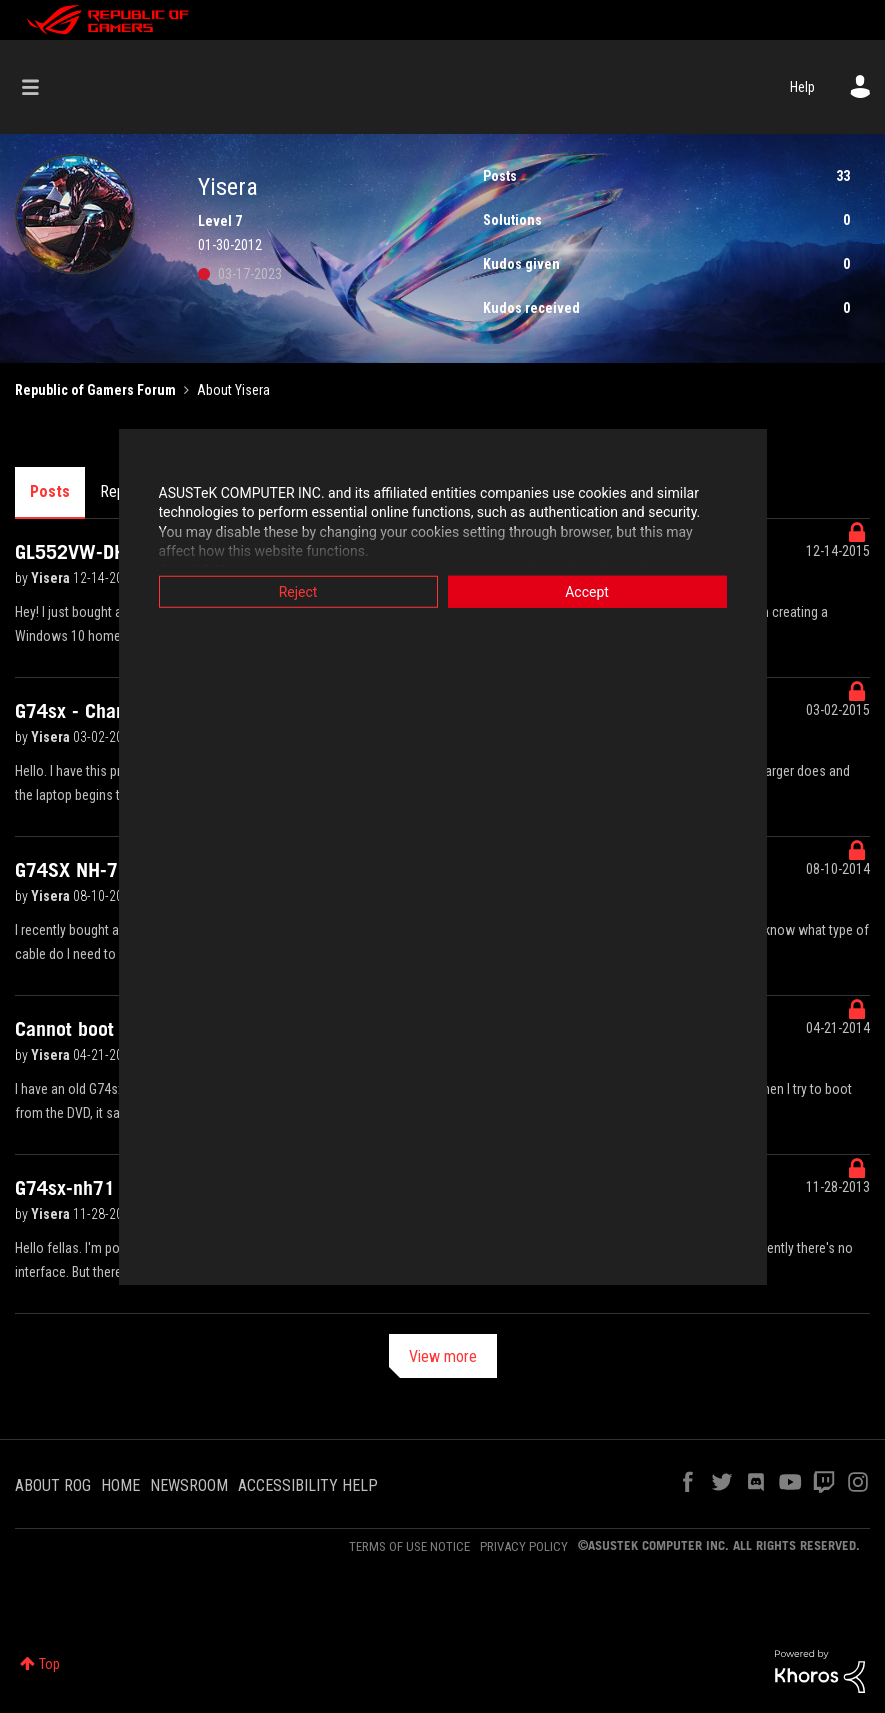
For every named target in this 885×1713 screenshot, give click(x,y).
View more (443, 1356)
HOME (120, 1485)
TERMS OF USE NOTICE (409, 1546)
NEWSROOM (189, 1485)
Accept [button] (587, 591)
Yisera (52, 578)
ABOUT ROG (53, 1485)
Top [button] (49, 1664)
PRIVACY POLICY (524, 1546)
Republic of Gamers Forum (95, 390)
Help (802, 87)
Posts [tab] (50, 491)
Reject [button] (298, 591)
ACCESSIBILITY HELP (308, 1485)
